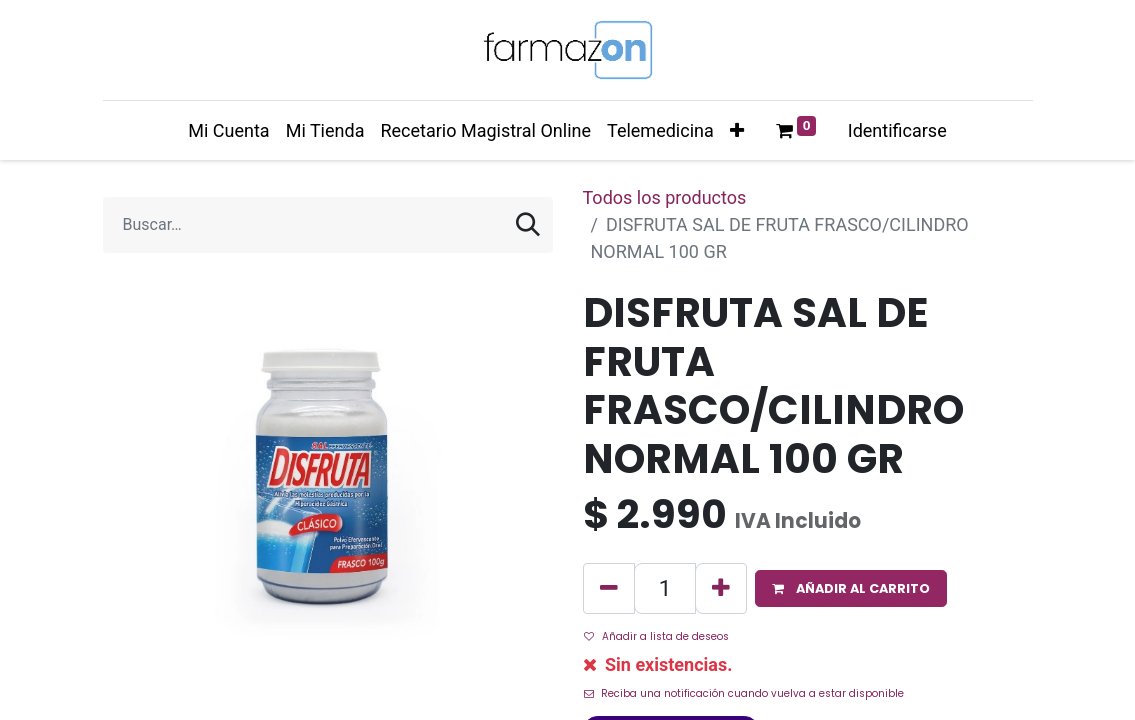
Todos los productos (665, 197)
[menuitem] (228, 130)
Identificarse (897, 130)
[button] (737, 130)
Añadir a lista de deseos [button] (656, 636)
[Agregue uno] (721, 589)
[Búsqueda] (528, 225)
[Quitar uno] (609, 589)
